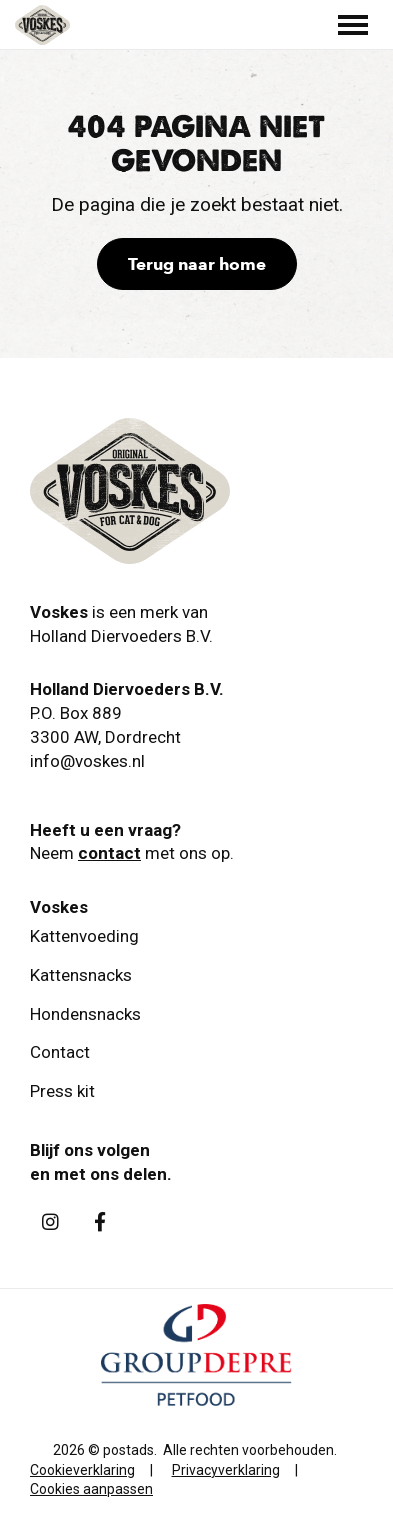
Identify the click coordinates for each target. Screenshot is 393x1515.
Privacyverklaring (226, 1470)
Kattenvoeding (84, 936)
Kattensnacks (81, 975)
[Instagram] (50, 1222)
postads (128, 1450)
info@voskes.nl (87, 761)
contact (109, 853)
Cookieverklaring (82, 1470)
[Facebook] (100, 1222)
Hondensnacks (85, 1014)
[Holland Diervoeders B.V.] (42, 25)
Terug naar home (197, 264)
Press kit (62, 1091)
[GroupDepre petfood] (196, 1401)
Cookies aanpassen (91, 1489)
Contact (60, 1052)
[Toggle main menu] (353, 25)
